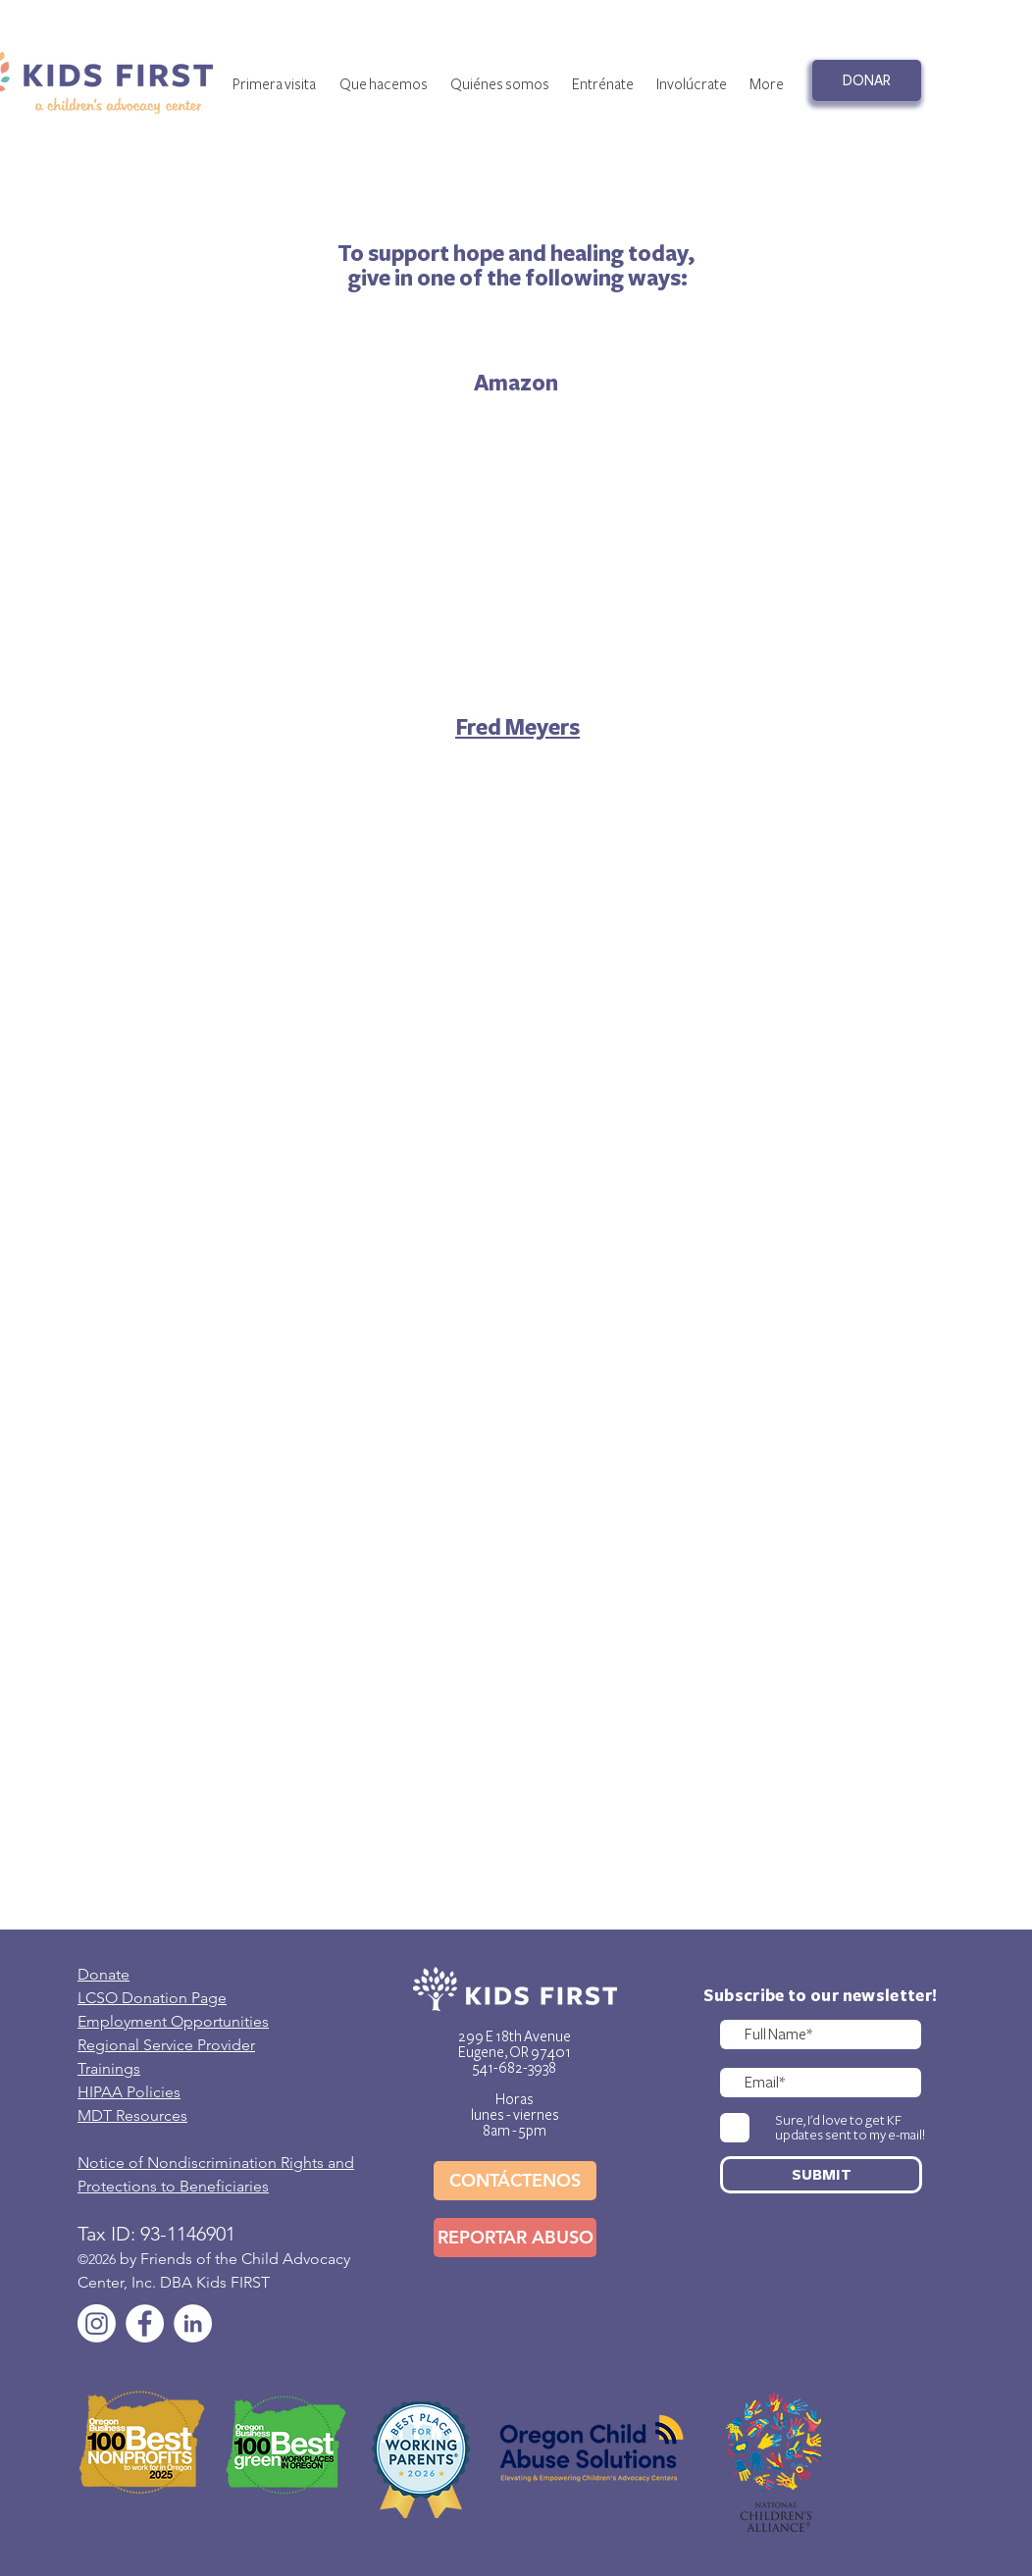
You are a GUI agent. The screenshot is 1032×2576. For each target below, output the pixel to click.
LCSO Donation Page (152, 1997)
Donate (103, 1974)
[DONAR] (866, 80)
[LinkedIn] (193, 2323)
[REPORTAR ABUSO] (515, 2237)
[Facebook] (145, 2323)
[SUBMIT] (821, 2174)
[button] (499, 84)
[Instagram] (96, 2323)
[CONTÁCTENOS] (515, 2180)
